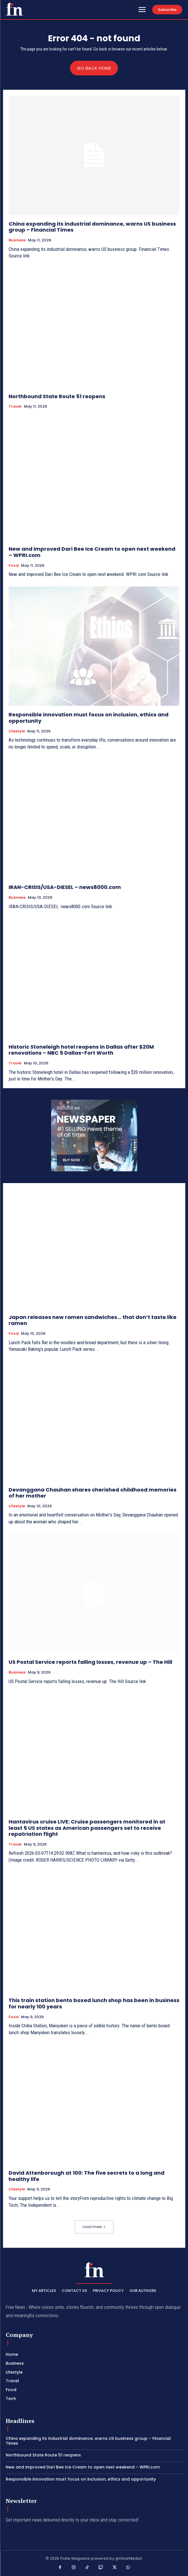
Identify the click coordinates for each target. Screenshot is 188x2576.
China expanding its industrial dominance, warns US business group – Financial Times (92, 227)
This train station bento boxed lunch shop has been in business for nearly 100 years (94, 2003)
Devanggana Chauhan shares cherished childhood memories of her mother (93, 1493)
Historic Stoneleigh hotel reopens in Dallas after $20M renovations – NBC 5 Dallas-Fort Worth (81, 1050)
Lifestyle (17, 731)
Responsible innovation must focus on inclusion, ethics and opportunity (88, 717)
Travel (15, 406)
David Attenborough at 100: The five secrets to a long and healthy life (86, 2176)
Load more (94, 2226)
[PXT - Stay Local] (14, 9)
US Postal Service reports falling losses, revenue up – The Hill (90, 1662)
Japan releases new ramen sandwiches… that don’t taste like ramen (93, 1320)
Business (17, 240)
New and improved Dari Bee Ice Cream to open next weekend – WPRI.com (92, 552)
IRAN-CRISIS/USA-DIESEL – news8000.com (65, 887)
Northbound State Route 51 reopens (57, 396)
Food (14, 565)
